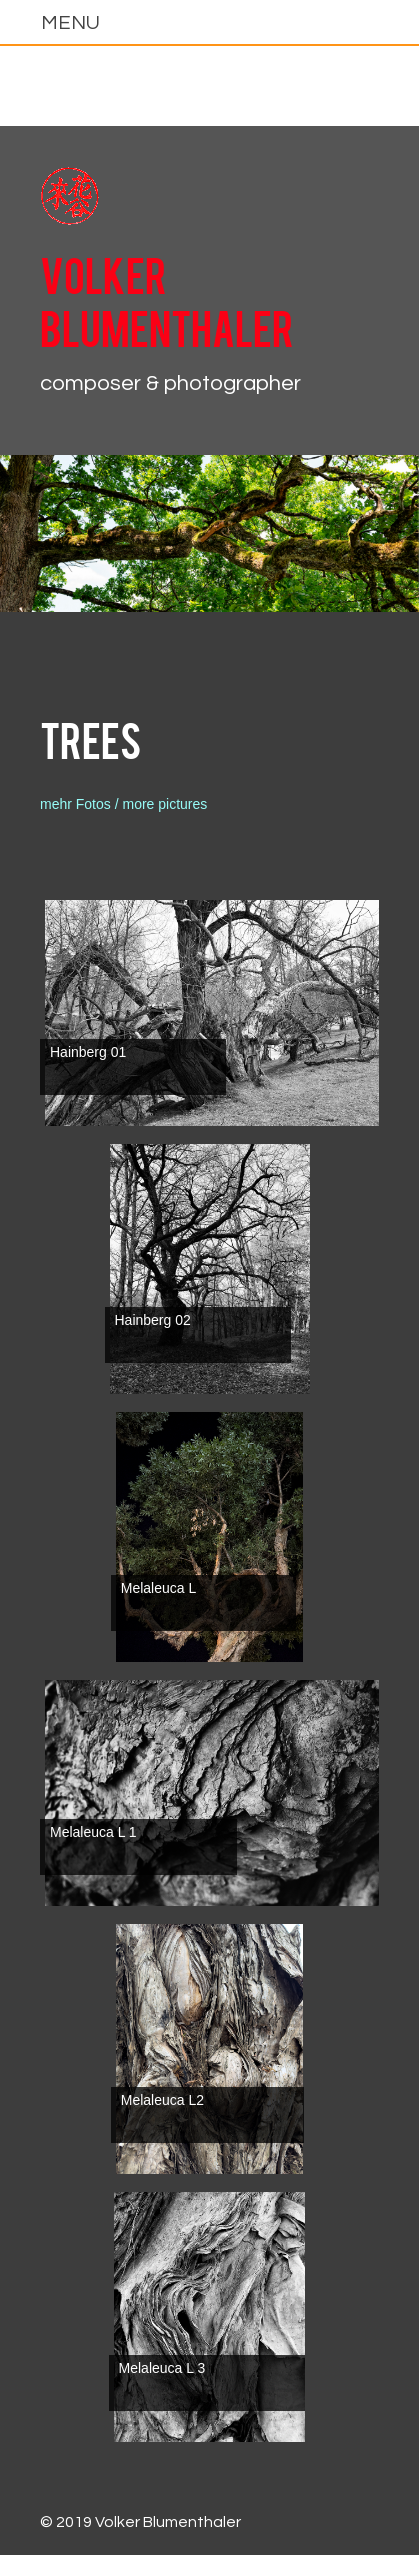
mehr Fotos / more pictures (123, 804)
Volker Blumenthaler (167, 300)
